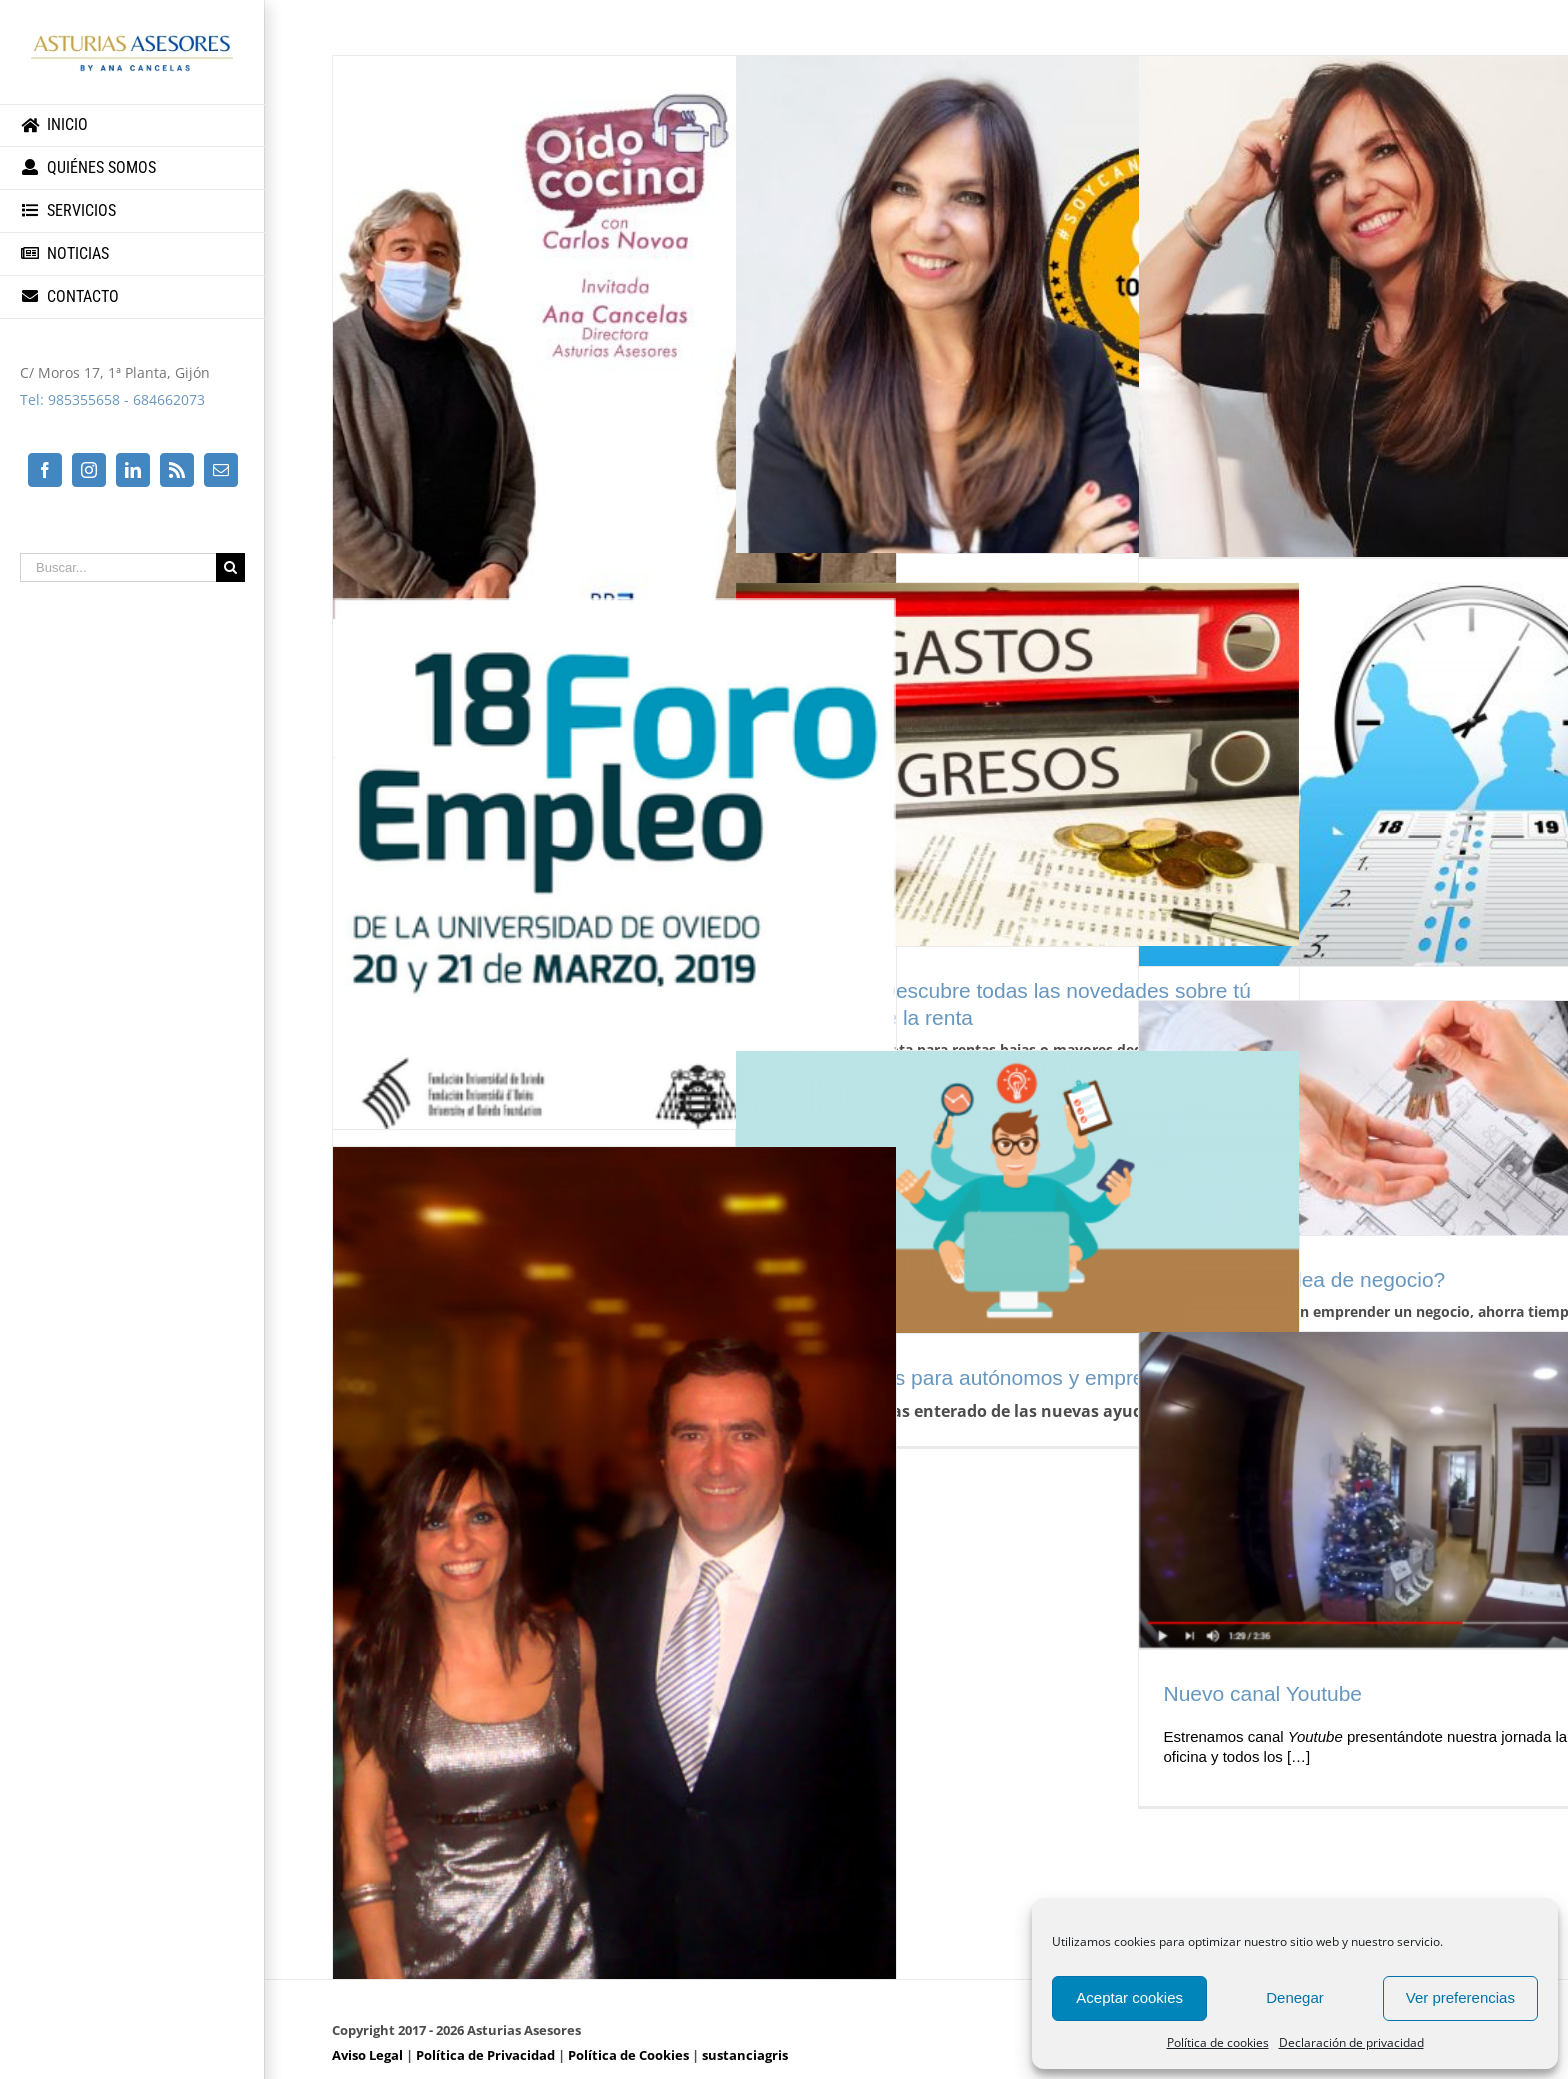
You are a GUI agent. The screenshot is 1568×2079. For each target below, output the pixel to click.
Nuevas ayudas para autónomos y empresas (969, 1377)
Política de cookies (1218, 2042)
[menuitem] (132, 125)
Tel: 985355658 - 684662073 (112, 399)
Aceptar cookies (1129, 1997)
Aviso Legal (367, 2055)
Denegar (1295, 1997)
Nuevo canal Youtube (1263, 1693)
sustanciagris (745, 2055)
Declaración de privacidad (1351, 2042)
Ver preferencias (1460, 1997)
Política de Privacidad (485, 2055)
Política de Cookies (628, 2055)
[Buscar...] (118, 567)
